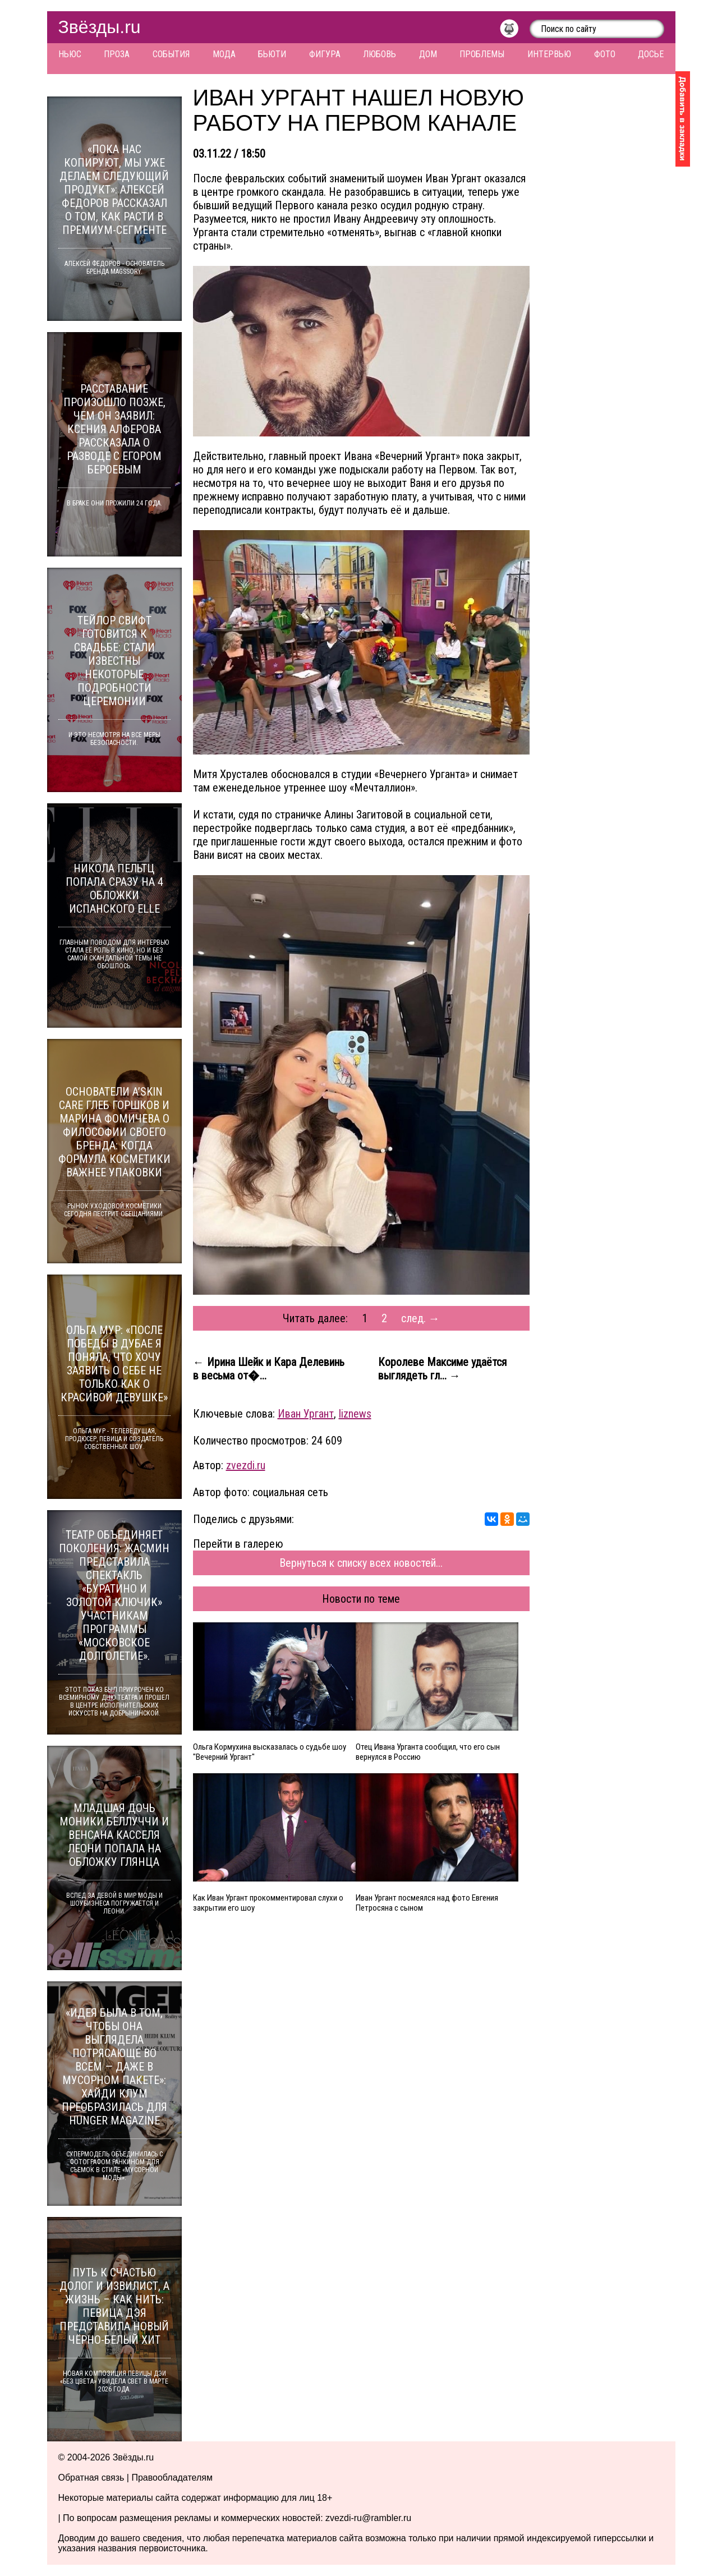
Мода (224, 54)
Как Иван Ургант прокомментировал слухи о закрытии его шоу (268, 1903)
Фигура (325, 54)
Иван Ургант (306, 1413)
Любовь (379, 54)
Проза (117, 54)
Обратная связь (91, 2477)
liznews (355, 1413)
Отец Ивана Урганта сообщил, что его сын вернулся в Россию (428, 1752)
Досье (651, 54)
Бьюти (272, 54)
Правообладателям (172, 2477)
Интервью (549, 54)
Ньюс (69, 54)
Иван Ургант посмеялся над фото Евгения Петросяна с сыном (427, 1903)
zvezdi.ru (245, 1465)
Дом (428, 54)
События (171, 54)
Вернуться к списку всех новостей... (361, 1563)
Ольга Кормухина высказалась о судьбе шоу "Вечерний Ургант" (269, 1752)
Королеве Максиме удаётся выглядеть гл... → (442, 1368)
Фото (604, 54)
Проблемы (481, 54)
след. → (420, 1318)
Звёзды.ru (99, 27)
